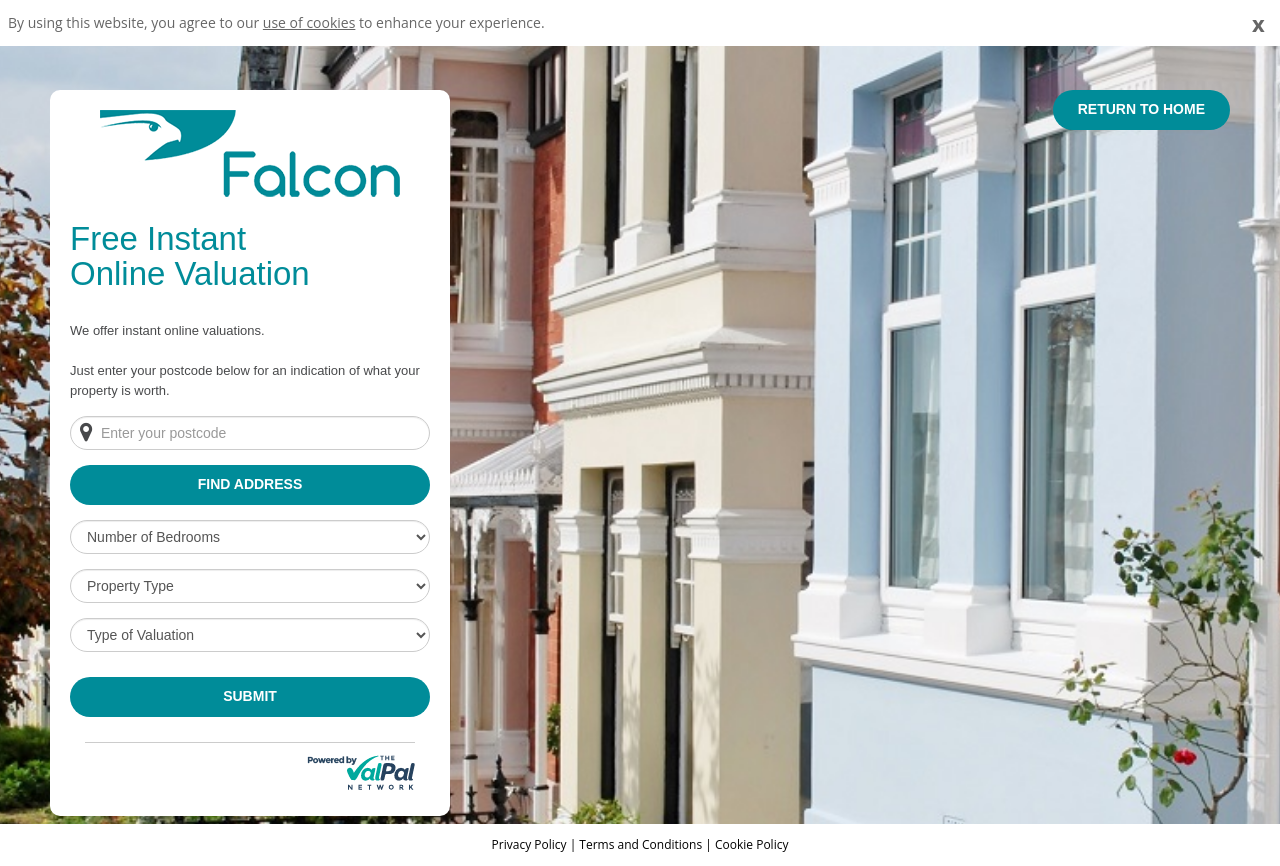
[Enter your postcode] (250, 433)
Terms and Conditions (640, 844)
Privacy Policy (531, 844)
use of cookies (309, 22)
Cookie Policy (751, 844)
